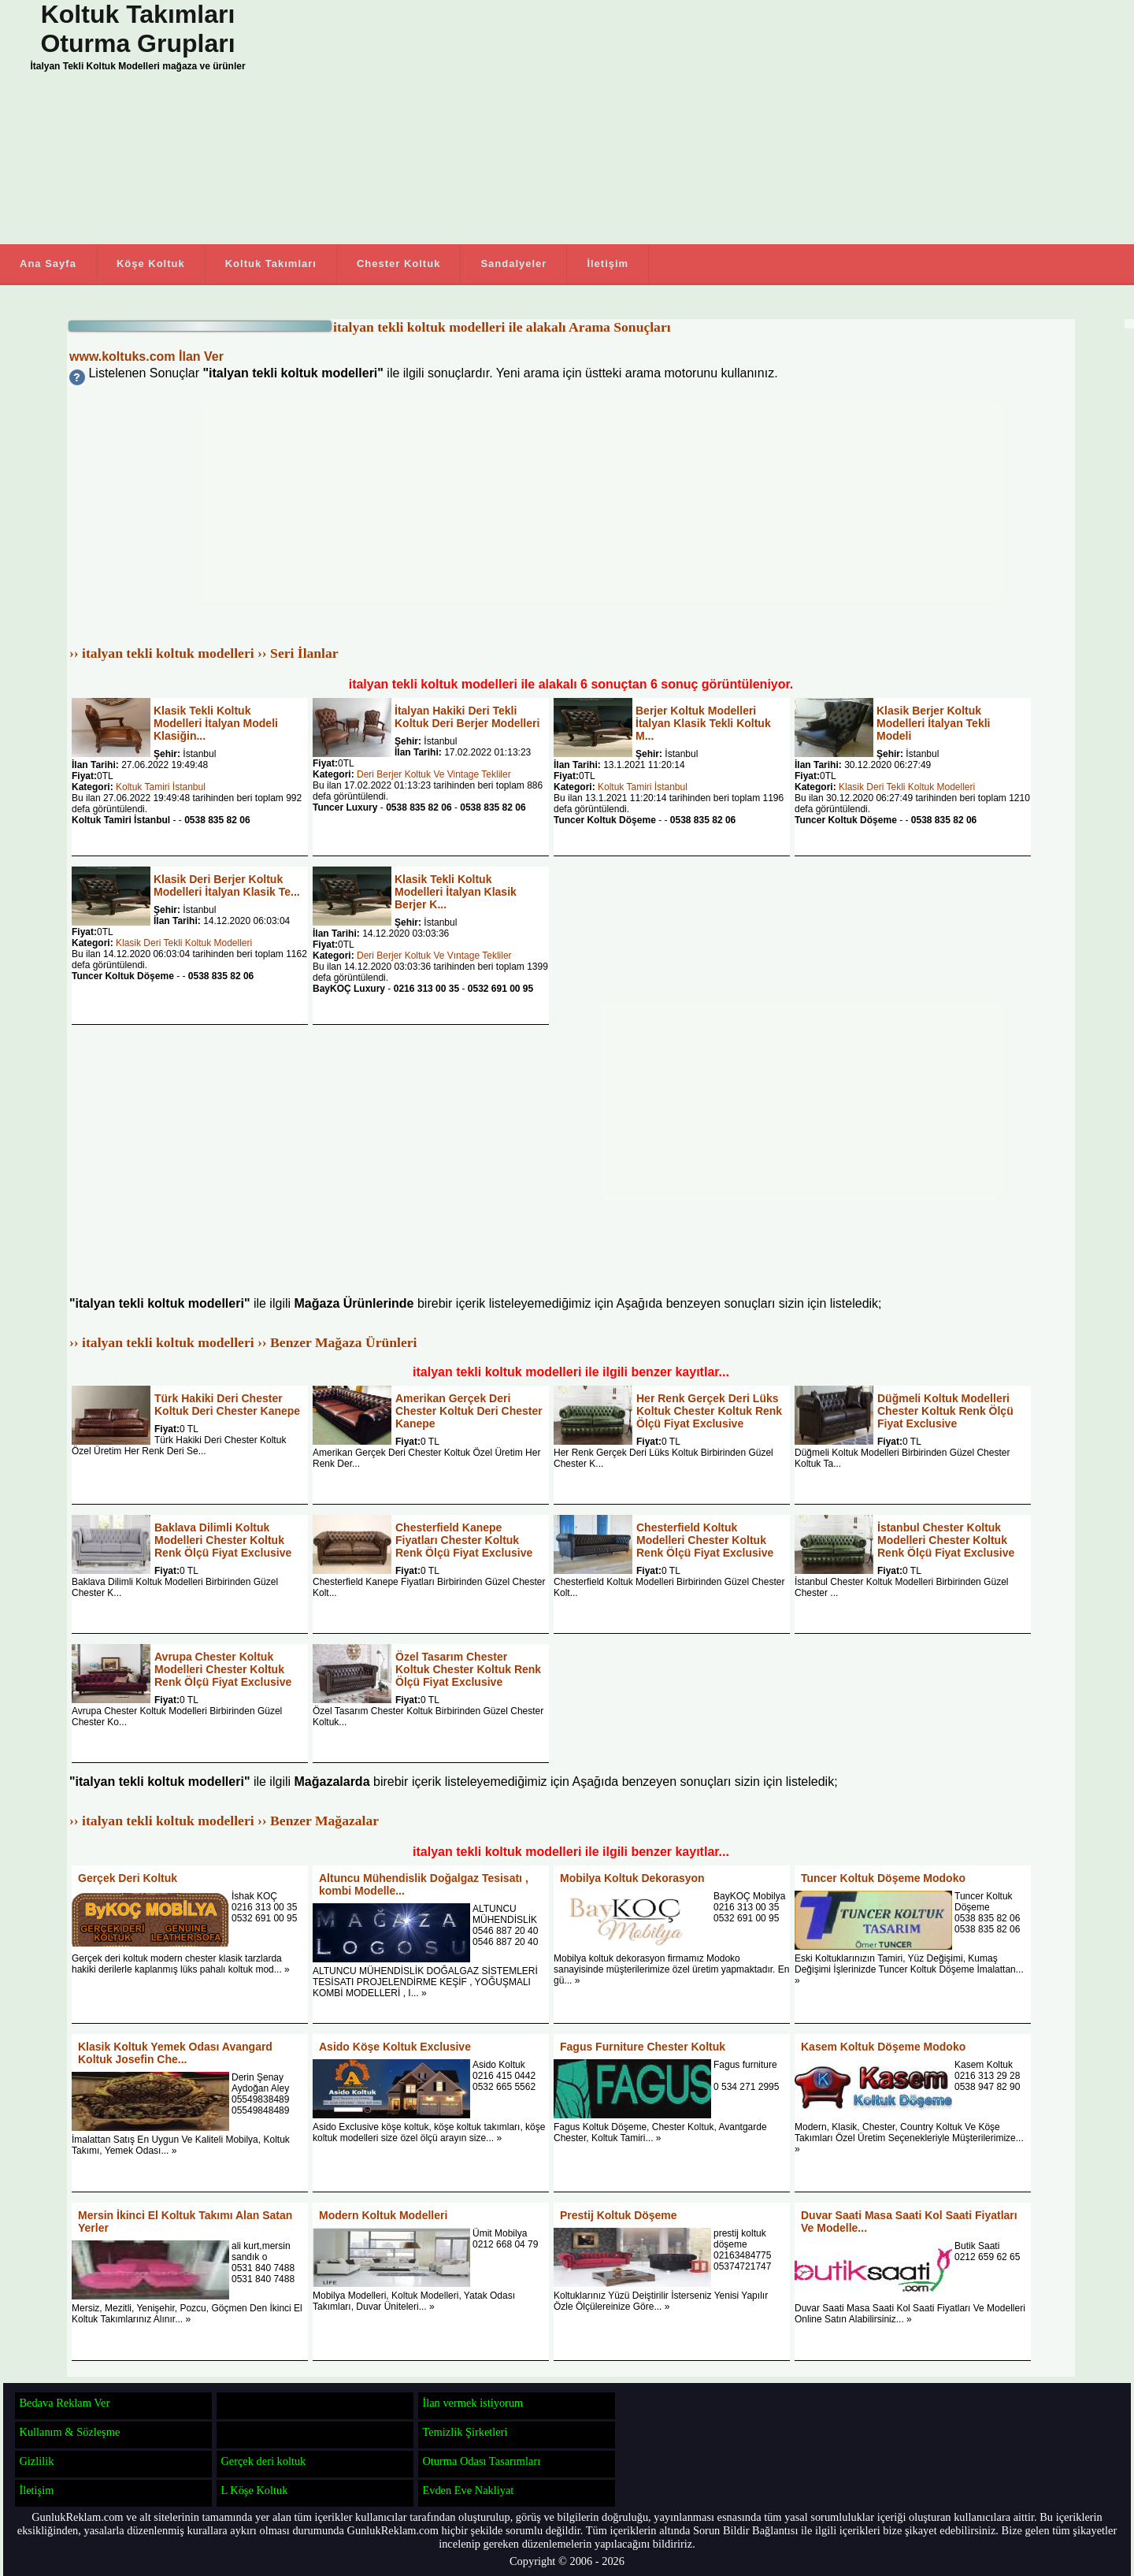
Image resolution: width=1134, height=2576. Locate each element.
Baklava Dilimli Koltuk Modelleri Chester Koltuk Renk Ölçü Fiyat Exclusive (222, 1540)
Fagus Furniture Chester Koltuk (642, 2046)
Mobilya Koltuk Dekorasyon (632, 1878)
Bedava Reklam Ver (64, 2402)
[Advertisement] (630, 122)
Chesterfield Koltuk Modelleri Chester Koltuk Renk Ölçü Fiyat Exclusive (704, 1540)
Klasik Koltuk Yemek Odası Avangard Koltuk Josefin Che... (175, 2053)
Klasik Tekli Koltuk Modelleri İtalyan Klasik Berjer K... (456, 892)
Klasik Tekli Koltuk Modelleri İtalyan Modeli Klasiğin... (216, 723)
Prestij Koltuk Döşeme (618, 2215)
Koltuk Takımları (271, 263)
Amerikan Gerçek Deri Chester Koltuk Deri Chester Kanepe (469, 1411)
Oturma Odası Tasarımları (481, 2461)
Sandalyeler (513, 263)
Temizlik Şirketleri (464, 2432)
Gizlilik (36, 2461)
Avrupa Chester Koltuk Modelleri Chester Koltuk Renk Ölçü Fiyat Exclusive (222, 1669)
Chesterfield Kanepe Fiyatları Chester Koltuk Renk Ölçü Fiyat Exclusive (463, 1540)
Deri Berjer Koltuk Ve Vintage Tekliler (434, 774)
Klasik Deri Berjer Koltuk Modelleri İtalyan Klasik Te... (227, 885)
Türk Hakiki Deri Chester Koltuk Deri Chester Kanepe (227, 1404)
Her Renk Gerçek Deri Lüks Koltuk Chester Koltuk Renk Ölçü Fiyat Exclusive (709, 1411)
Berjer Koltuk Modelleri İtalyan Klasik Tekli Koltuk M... (703, 723)
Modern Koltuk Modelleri (383, 2215)
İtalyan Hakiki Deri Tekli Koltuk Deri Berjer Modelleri (467, 716)
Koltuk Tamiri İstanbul (161, 786)
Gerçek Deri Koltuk (127, 1878)
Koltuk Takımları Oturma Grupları (137, 29)
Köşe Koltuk (151, 263)
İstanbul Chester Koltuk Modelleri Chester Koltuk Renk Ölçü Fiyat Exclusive (945, 1540)
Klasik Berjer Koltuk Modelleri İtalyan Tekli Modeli (933, 723)
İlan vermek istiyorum (472, 2402)
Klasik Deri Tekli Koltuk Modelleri (907, 786)
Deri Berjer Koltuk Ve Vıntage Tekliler (434, 955)
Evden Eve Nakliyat (467, 2490)
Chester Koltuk (398, 263)
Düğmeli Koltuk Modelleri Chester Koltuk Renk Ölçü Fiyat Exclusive (945, 1411)
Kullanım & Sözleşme (69, 2432)
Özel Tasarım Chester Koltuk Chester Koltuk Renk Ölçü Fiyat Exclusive (468, 1669)
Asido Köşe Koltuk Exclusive (395, 2046)
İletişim (607, 263)
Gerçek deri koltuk (263, 2461)
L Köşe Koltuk (253, 2490)
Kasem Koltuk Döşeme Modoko (883, 2046)
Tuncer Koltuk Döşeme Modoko (883, 1878)
